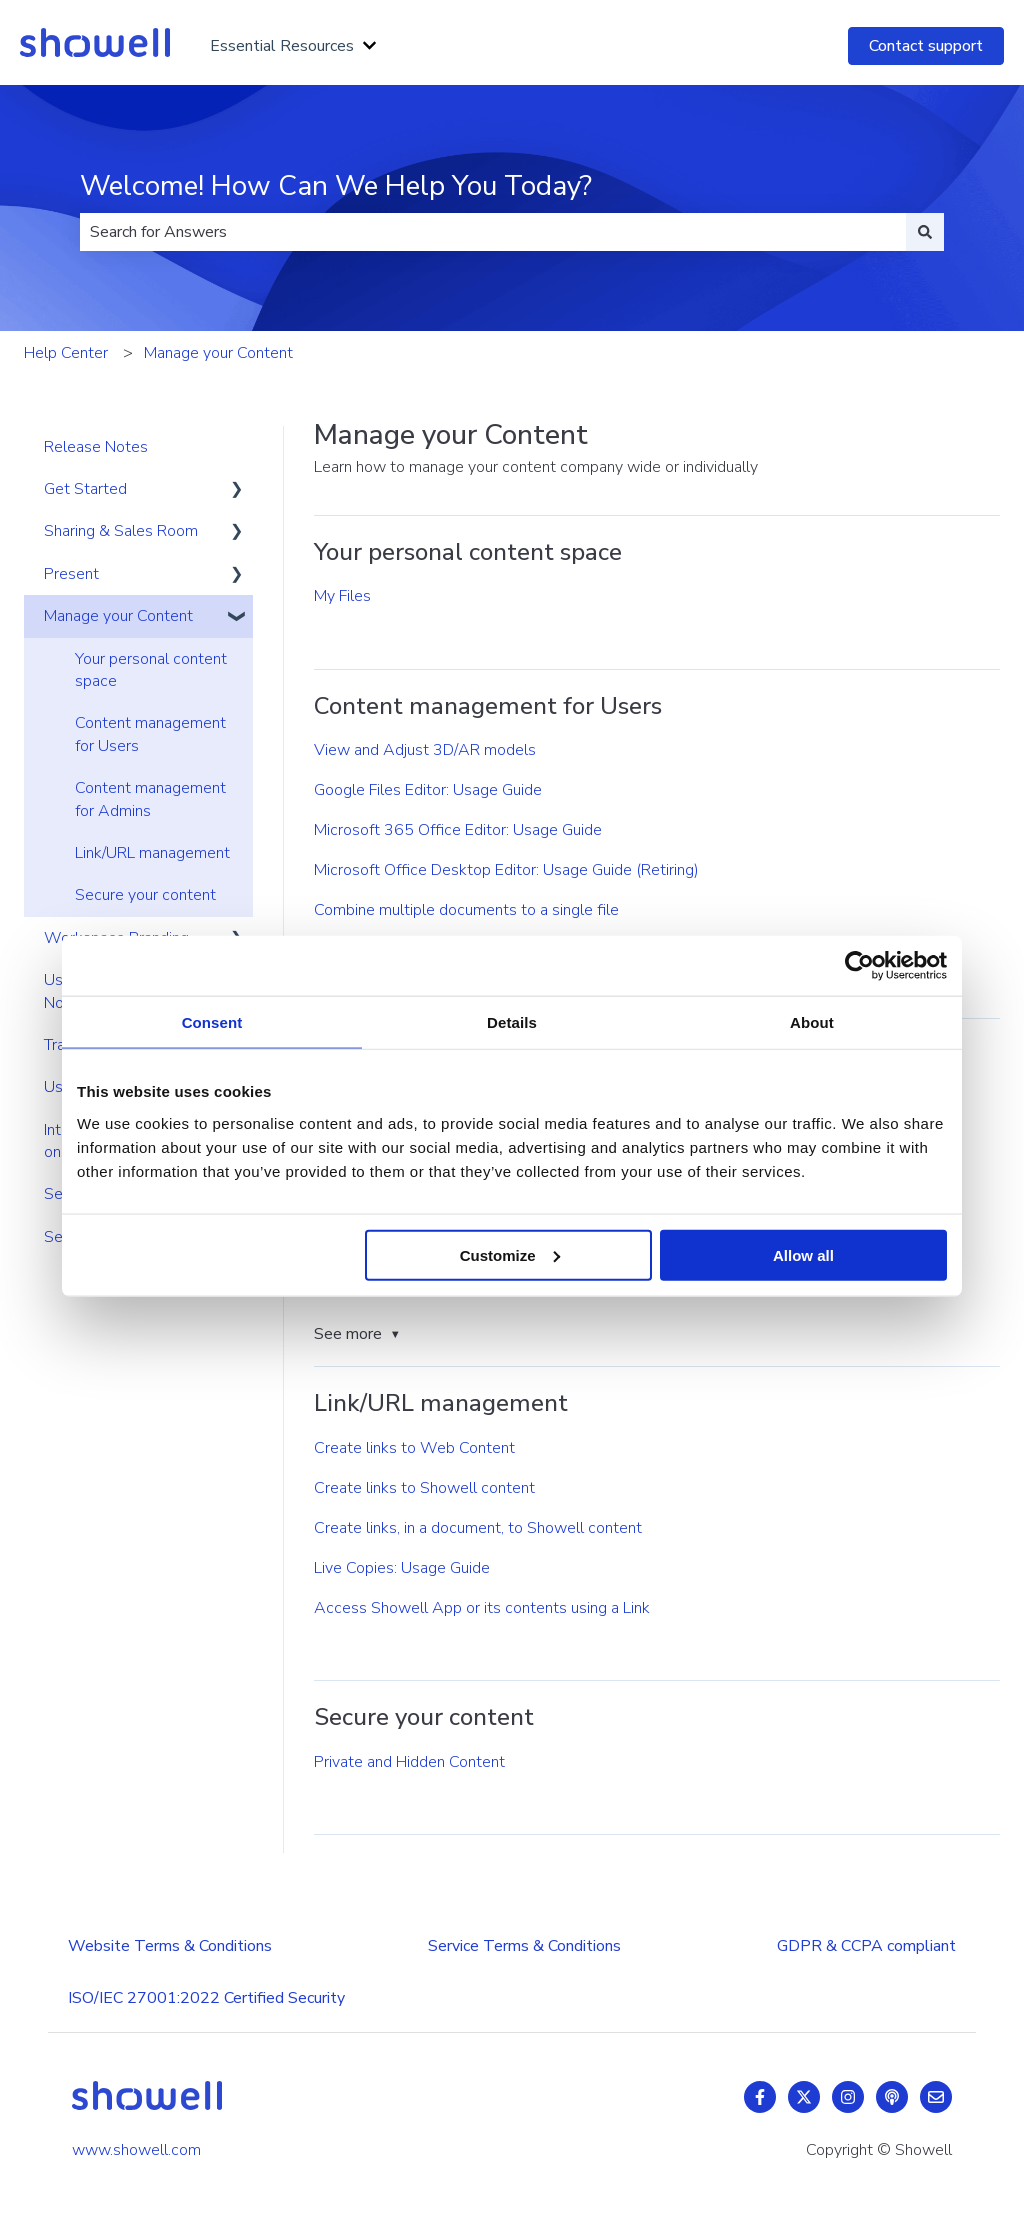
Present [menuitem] (71, 574)
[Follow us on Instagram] (848, 2097)
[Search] (925, 232)
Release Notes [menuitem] (96, 447)
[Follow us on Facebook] (760, 2097)
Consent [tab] (212, 1022)
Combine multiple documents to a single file (466, 910)
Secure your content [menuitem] (145, 895)
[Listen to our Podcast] (892, 2097)
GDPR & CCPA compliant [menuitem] (866, 1946)
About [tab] (812, 1022)
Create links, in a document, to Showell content (478, 1528)
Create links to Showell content (424, 1488)
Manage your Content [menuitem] (118, 616)
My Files (342, 596)
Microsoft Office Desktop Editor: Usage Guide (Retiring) (506, 870)
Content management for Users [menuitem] (150, 734)
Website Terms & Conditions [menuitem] (170, 1946)
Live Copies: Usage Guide (402, 1568)
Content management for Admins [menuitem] (150, 799)
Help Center (66, 353)
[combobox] (493, 232)
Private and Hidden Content (409, 1762)
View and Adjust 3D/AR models (425, 750)
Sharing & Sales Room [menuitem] (121, 531)
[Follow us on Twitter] (804, 2097)
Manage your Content (218, 353)
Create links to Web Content (414, 1448)
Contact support (926, 46)
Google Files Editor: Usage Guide (428, 790)
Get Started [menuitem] (85, 489)
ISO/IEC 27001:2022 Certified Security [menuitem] (206, 1998)
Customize (510, 1254)
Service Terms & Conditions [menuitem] (524, 1946)
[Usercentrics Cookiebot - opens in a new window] (859, 966)
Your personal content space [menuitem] (151, 670)
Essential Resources (282, 46)
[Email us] (936, 2097)
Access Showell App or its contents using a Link (482, 1608)
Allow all (803, 1254)
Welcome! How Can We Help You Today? (336, 186)
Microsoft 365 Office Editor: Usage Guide (458, 830)
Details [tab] (512, 1022)
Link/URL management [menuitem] (152, 853)
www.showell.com (136, 2150)
